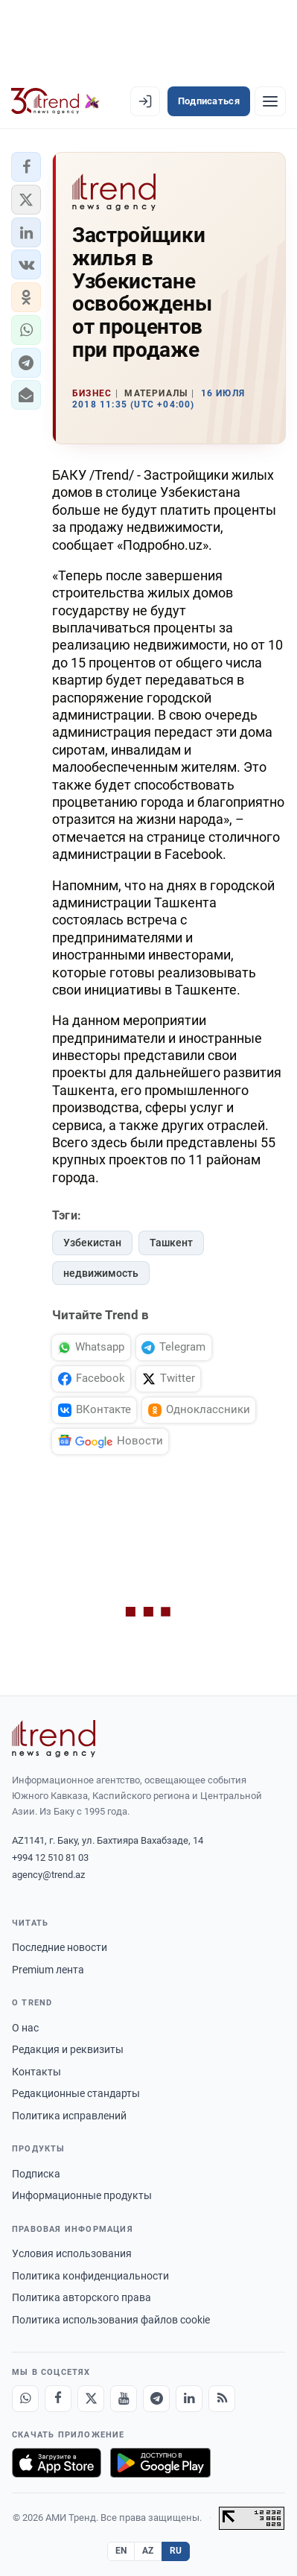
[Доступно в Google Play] (160, 2463)
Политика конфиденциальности (90, 2276)
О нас (25, 2028)
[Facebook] (58, 2398)
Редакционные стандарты (76, 2093)
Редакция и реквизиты (68, 2049)
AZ (148, 2550)
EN (121, 2550)
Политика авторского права (81, 2297)
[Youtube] (123, 2398)
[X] (90, 2398)
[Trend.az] (55, 101)
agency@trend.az (48, 1874)
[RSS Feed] (221, 2398)
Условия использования (72, 2253)
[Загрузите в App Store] (56, 2463)
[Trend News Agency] (53, 1738)
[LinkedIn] (189, 2398)
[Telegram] (156, 2398)
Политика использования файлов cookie (111, 2320)
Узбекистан (92, 1243)
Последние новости (59, 1947)
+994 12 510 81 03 (50, 1857)
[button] (26, 167)
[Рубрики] (270, 101)
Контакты (36, 2072)
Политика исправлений (69, 2116)
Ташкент (171, 1243)
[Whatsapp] (25, 2398)
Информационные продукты (82, 2195)
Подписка (36, 2174)
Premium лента (48, 1970)
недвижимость (100, 1273)
